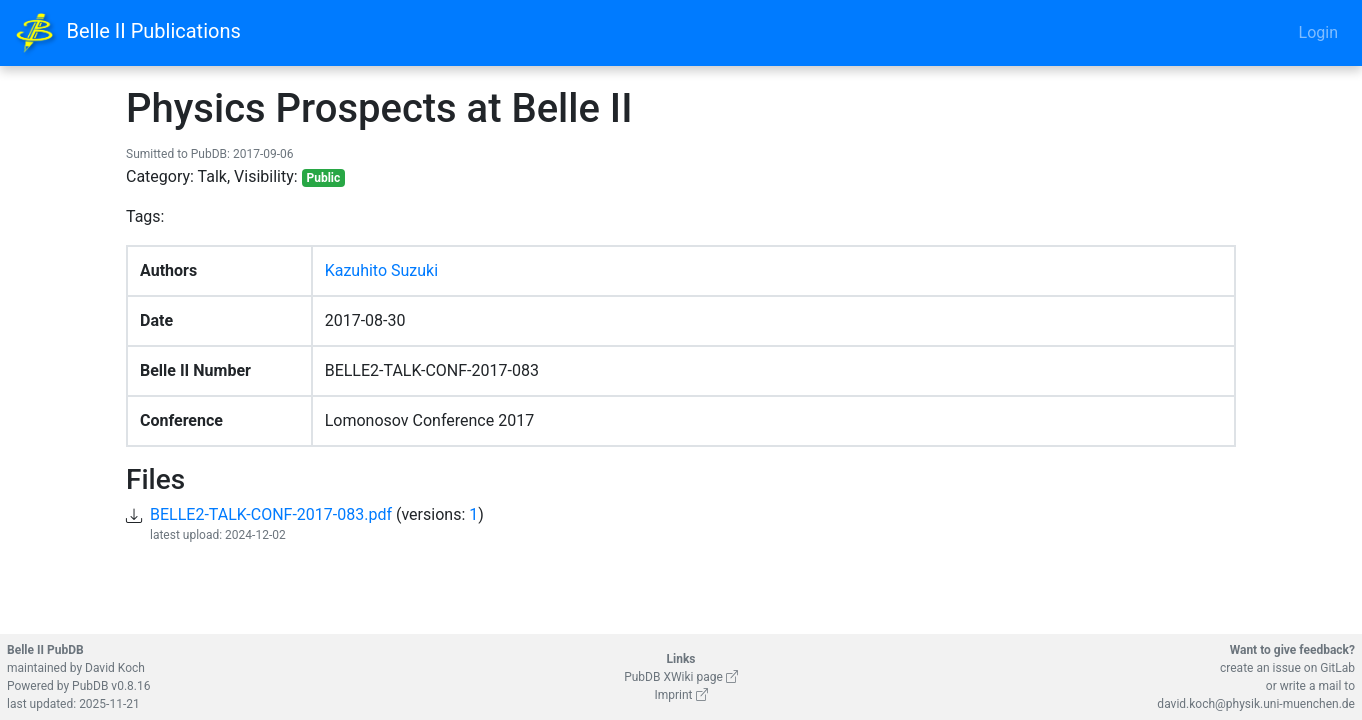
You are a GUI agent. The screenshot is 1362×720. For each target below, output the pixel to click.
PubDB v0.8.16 (111, 686)
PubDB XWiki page (681, 677)
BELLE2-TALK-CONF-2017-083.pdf (271, 514)
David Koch (115, 668)
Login (1318, 32)
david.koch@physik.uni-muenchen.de (1256, 704)
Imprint (680, 695)
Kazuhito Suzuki (381, 270)
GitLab (1337, 668)
